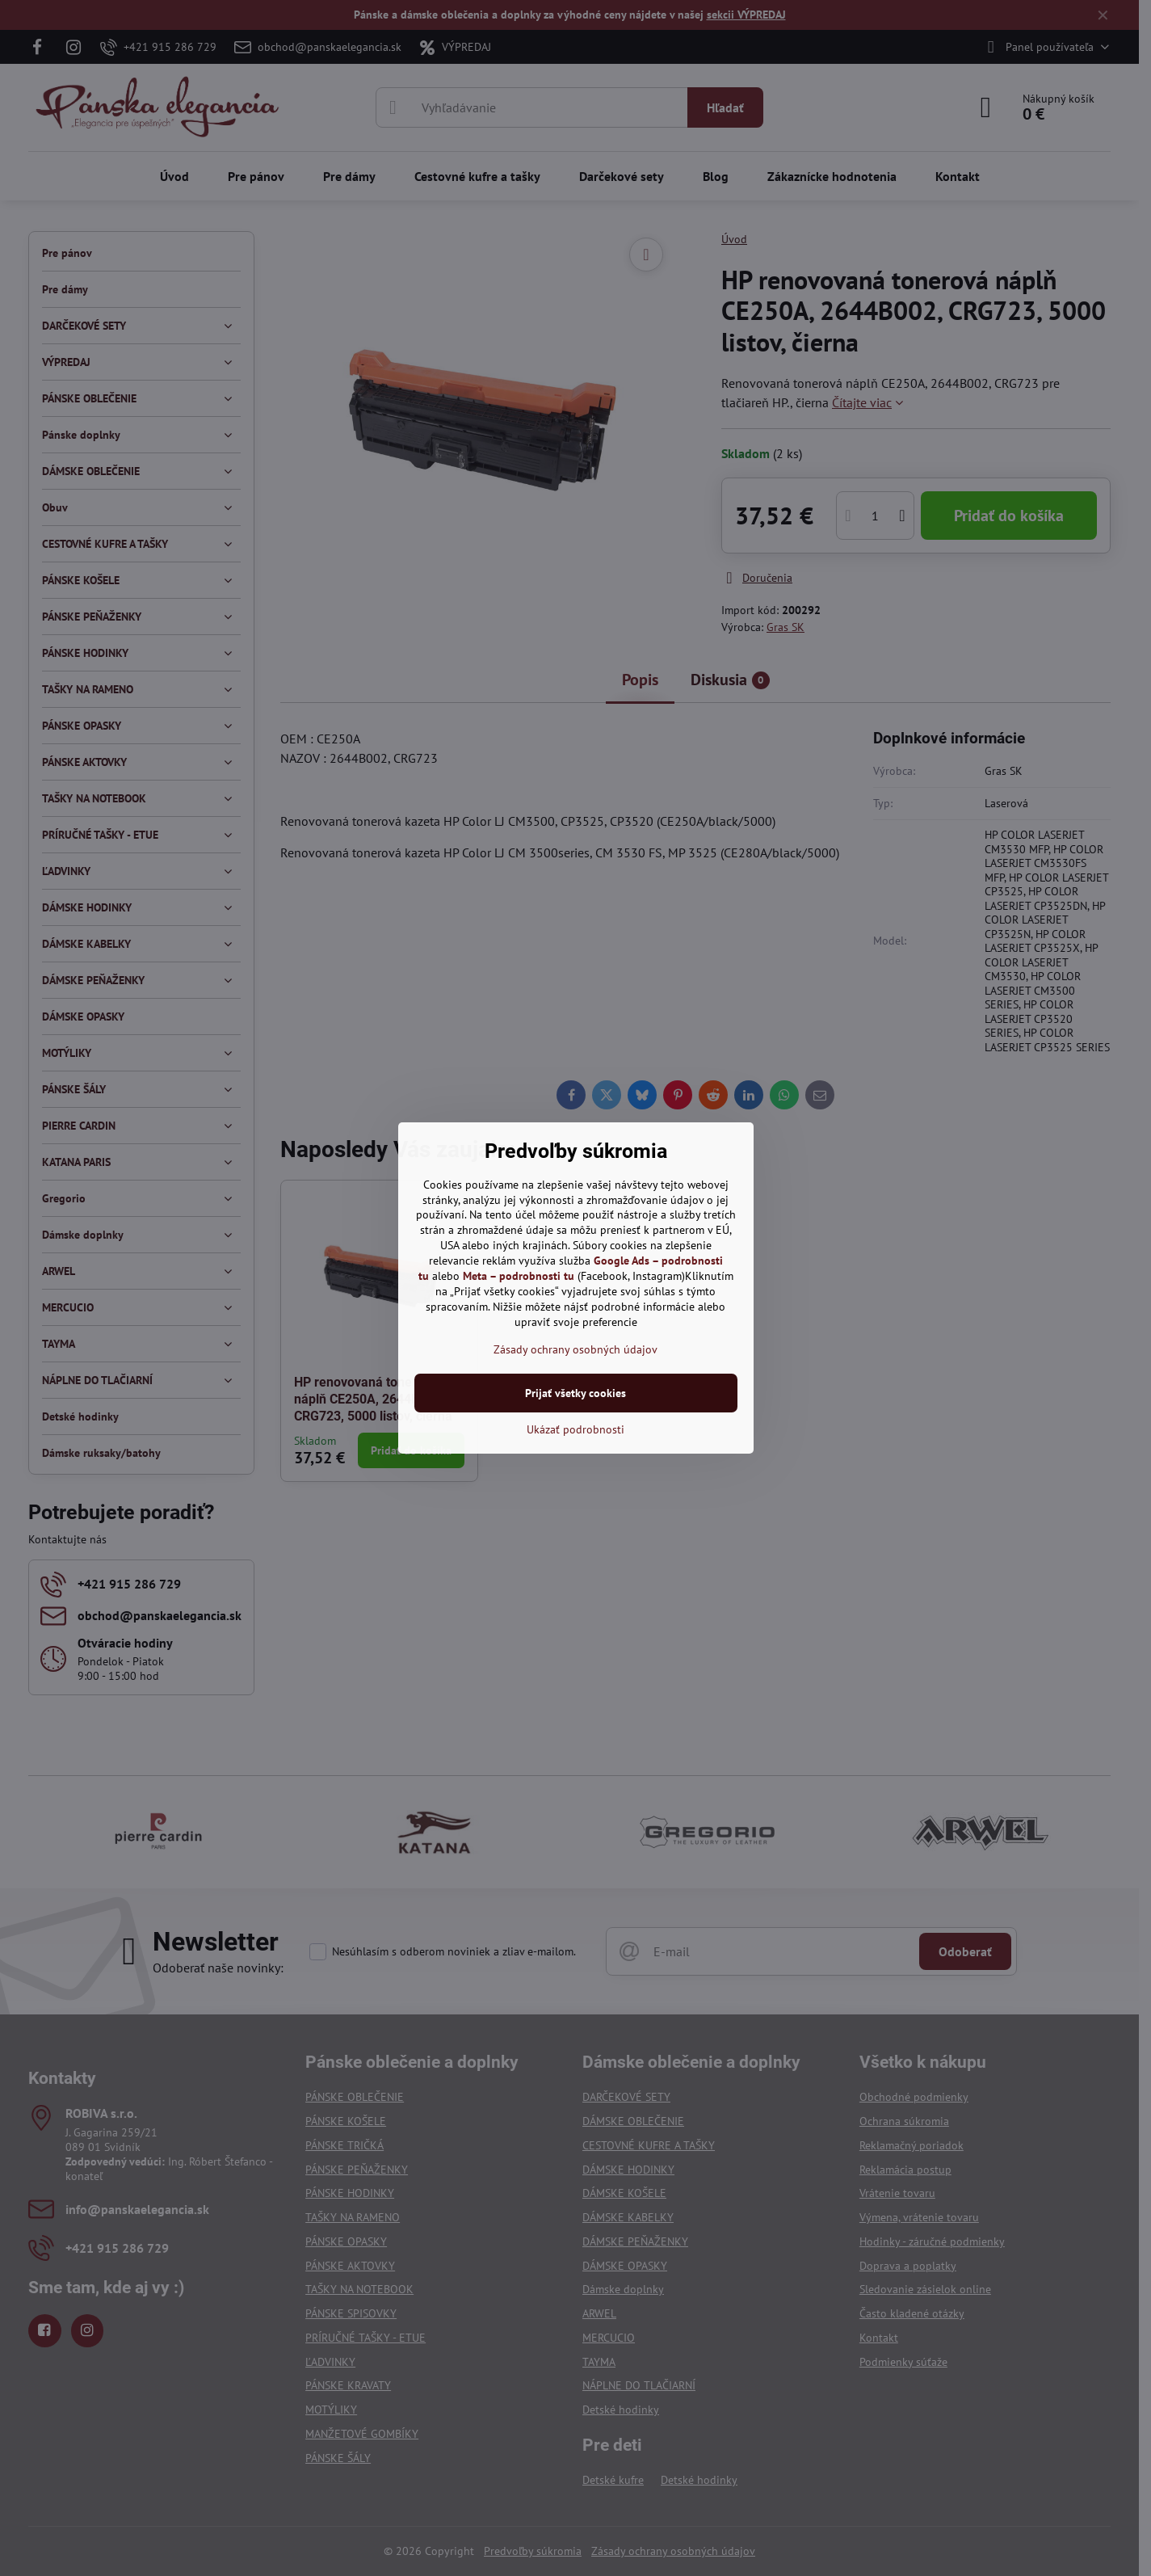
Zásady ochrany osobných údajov (575, 1349)
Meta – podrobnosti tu (518, 1276)
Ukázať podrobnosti (575, 1429)
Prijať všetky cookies (575, 1393)
